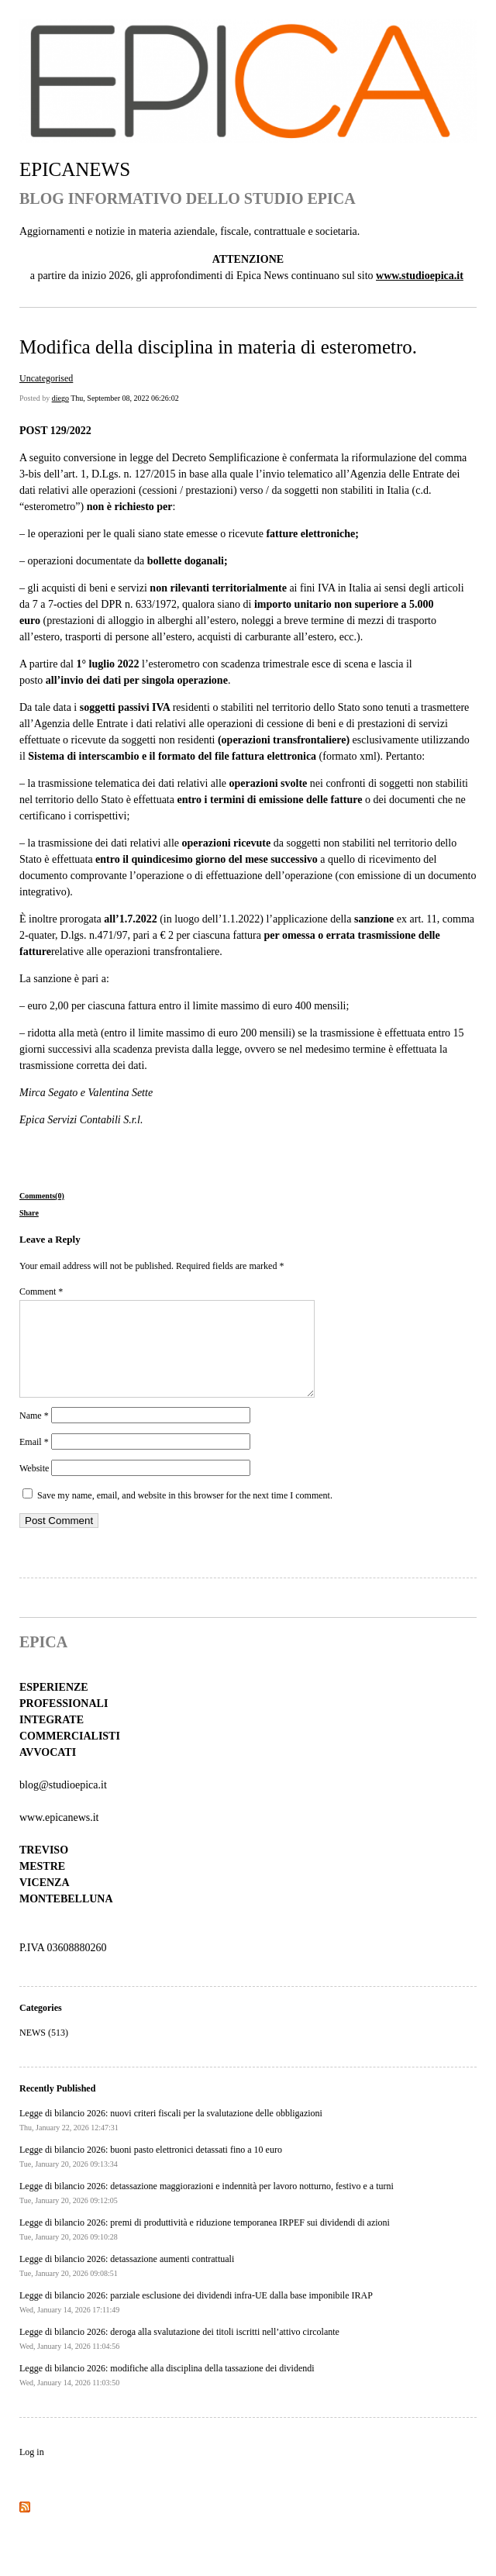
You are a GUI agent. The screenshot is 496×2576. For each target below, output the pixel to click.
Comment (41, 1291)
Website (34, 1486)
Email (34, 1460)
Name (34, 1434)
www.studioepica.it (419, 275)
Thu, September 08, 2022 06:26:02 (124, 398)
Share (29, 1213)
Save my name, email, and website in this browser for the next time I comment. (184, 1514)
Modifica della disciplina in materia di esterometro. (218, 346)
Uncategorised (46, 378)
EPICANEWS (74, 169)
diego (60, 398)
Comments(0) (41, 1195)
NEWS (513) (43, 2051)
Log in (31, 2470)
